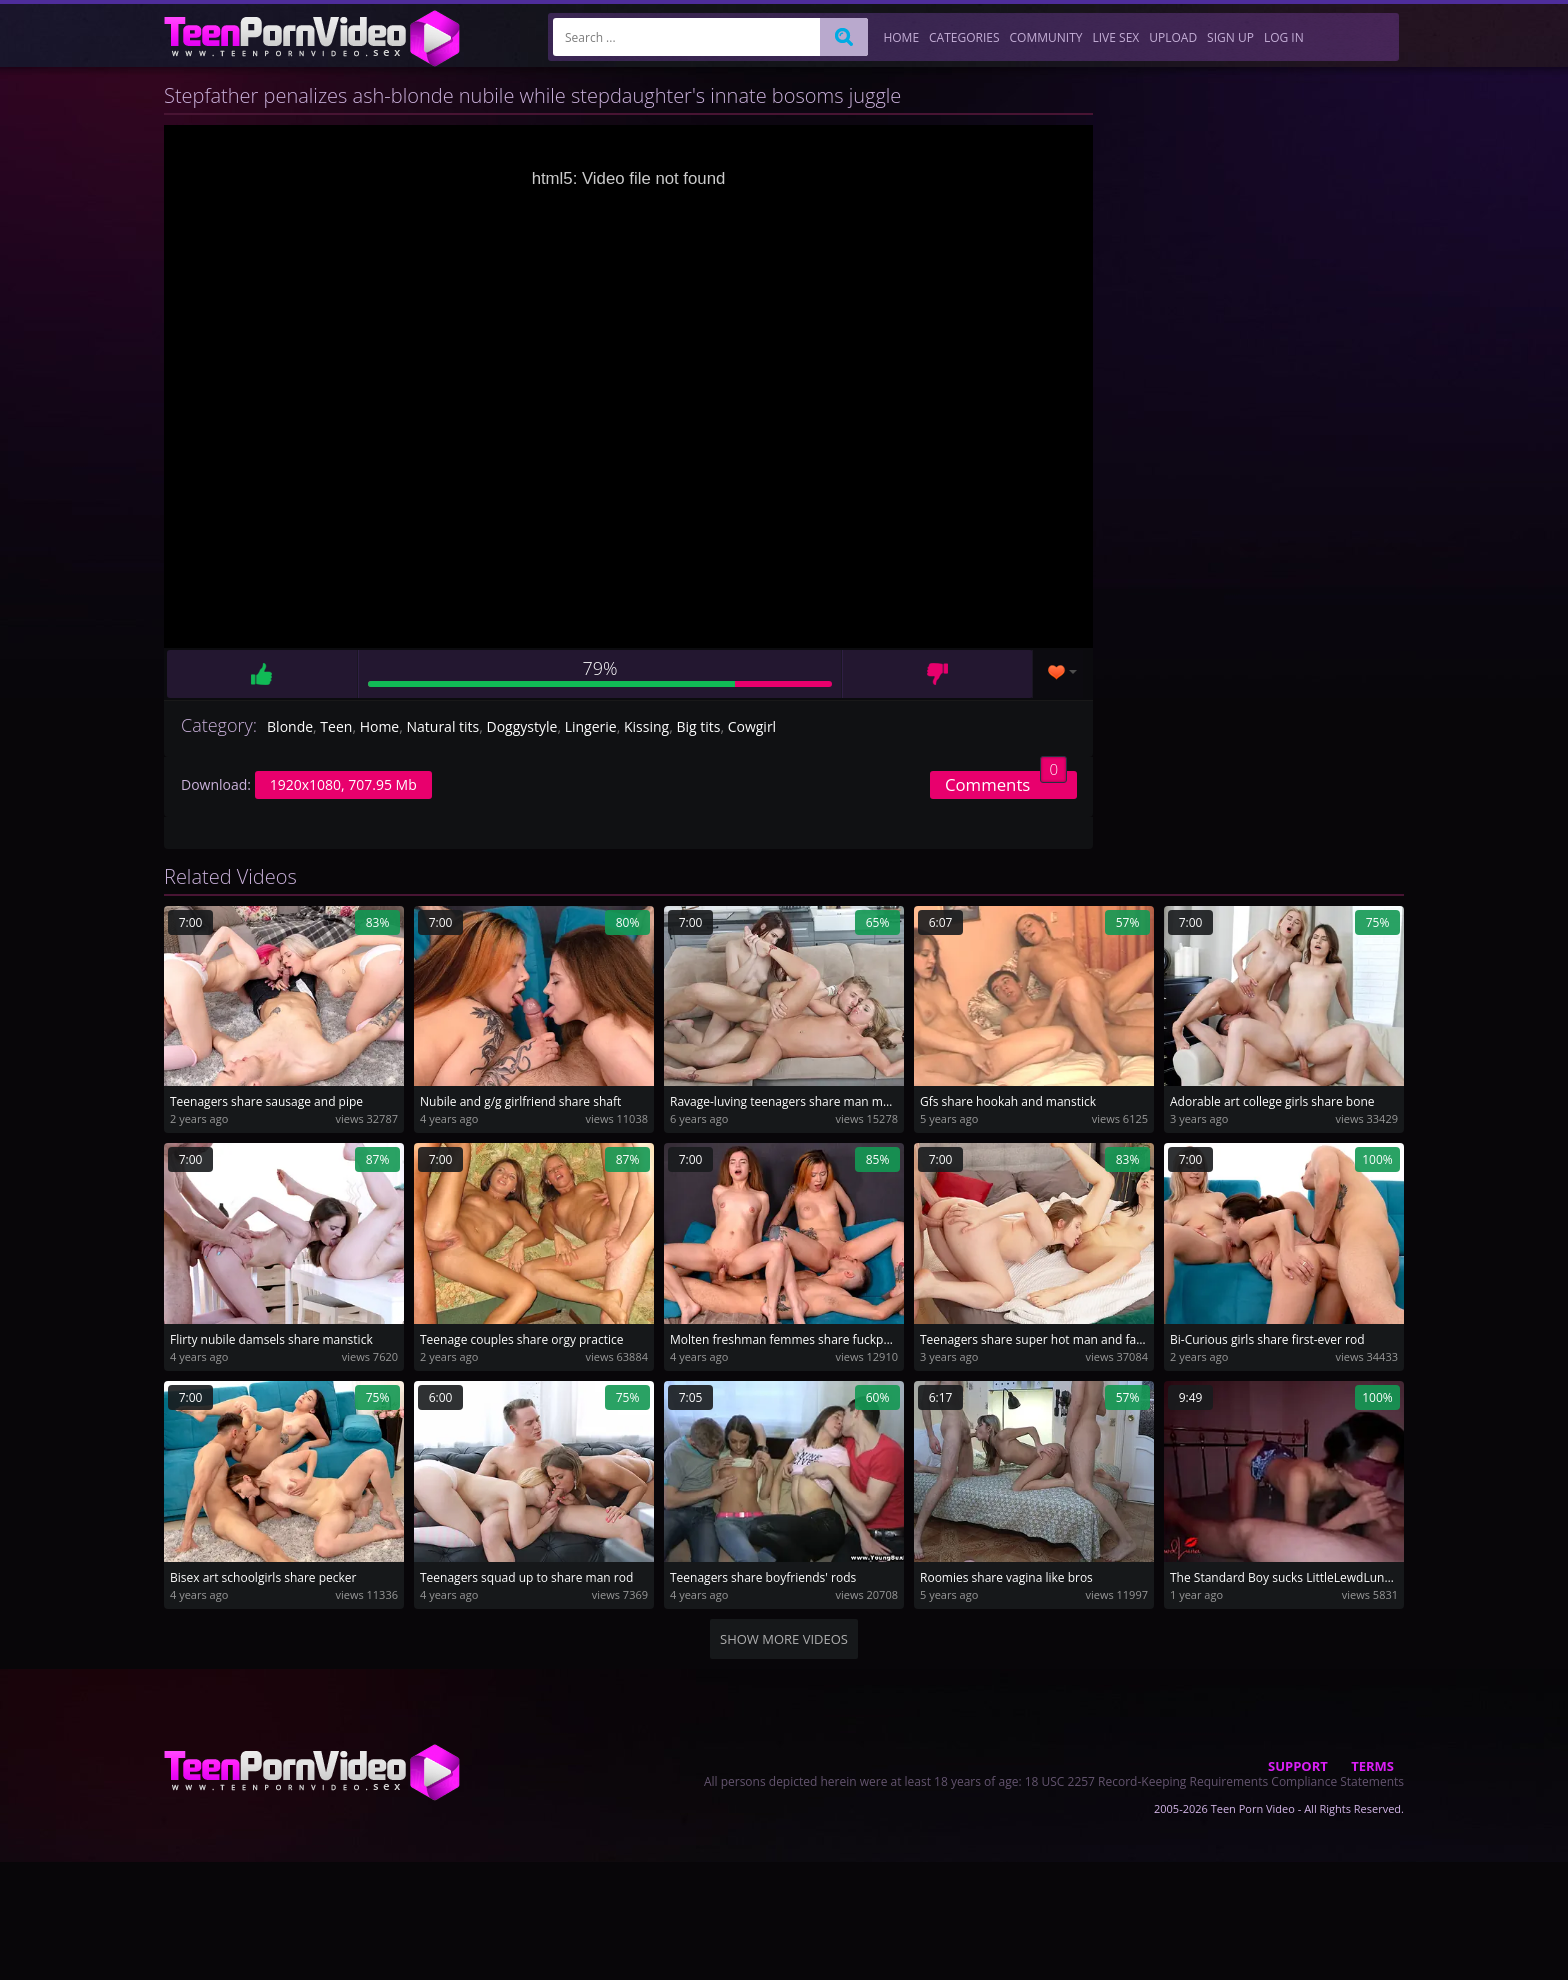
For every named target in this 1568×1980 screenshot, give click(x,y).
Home (380, 726)
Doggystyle (522, 726)
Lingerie (591, 726)
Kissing (646, 726)
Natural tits (443, 726)
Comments (1006, 783)
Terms (1372, 1766)
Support (1298, 1766)
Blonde (290, 726)
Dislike (937, 674)
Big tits (698, 726)
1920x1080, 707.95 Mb (343, 784)
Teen (336, 726)
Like (262, 674)
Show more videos (784, 1639)
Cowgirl (752, 726)
